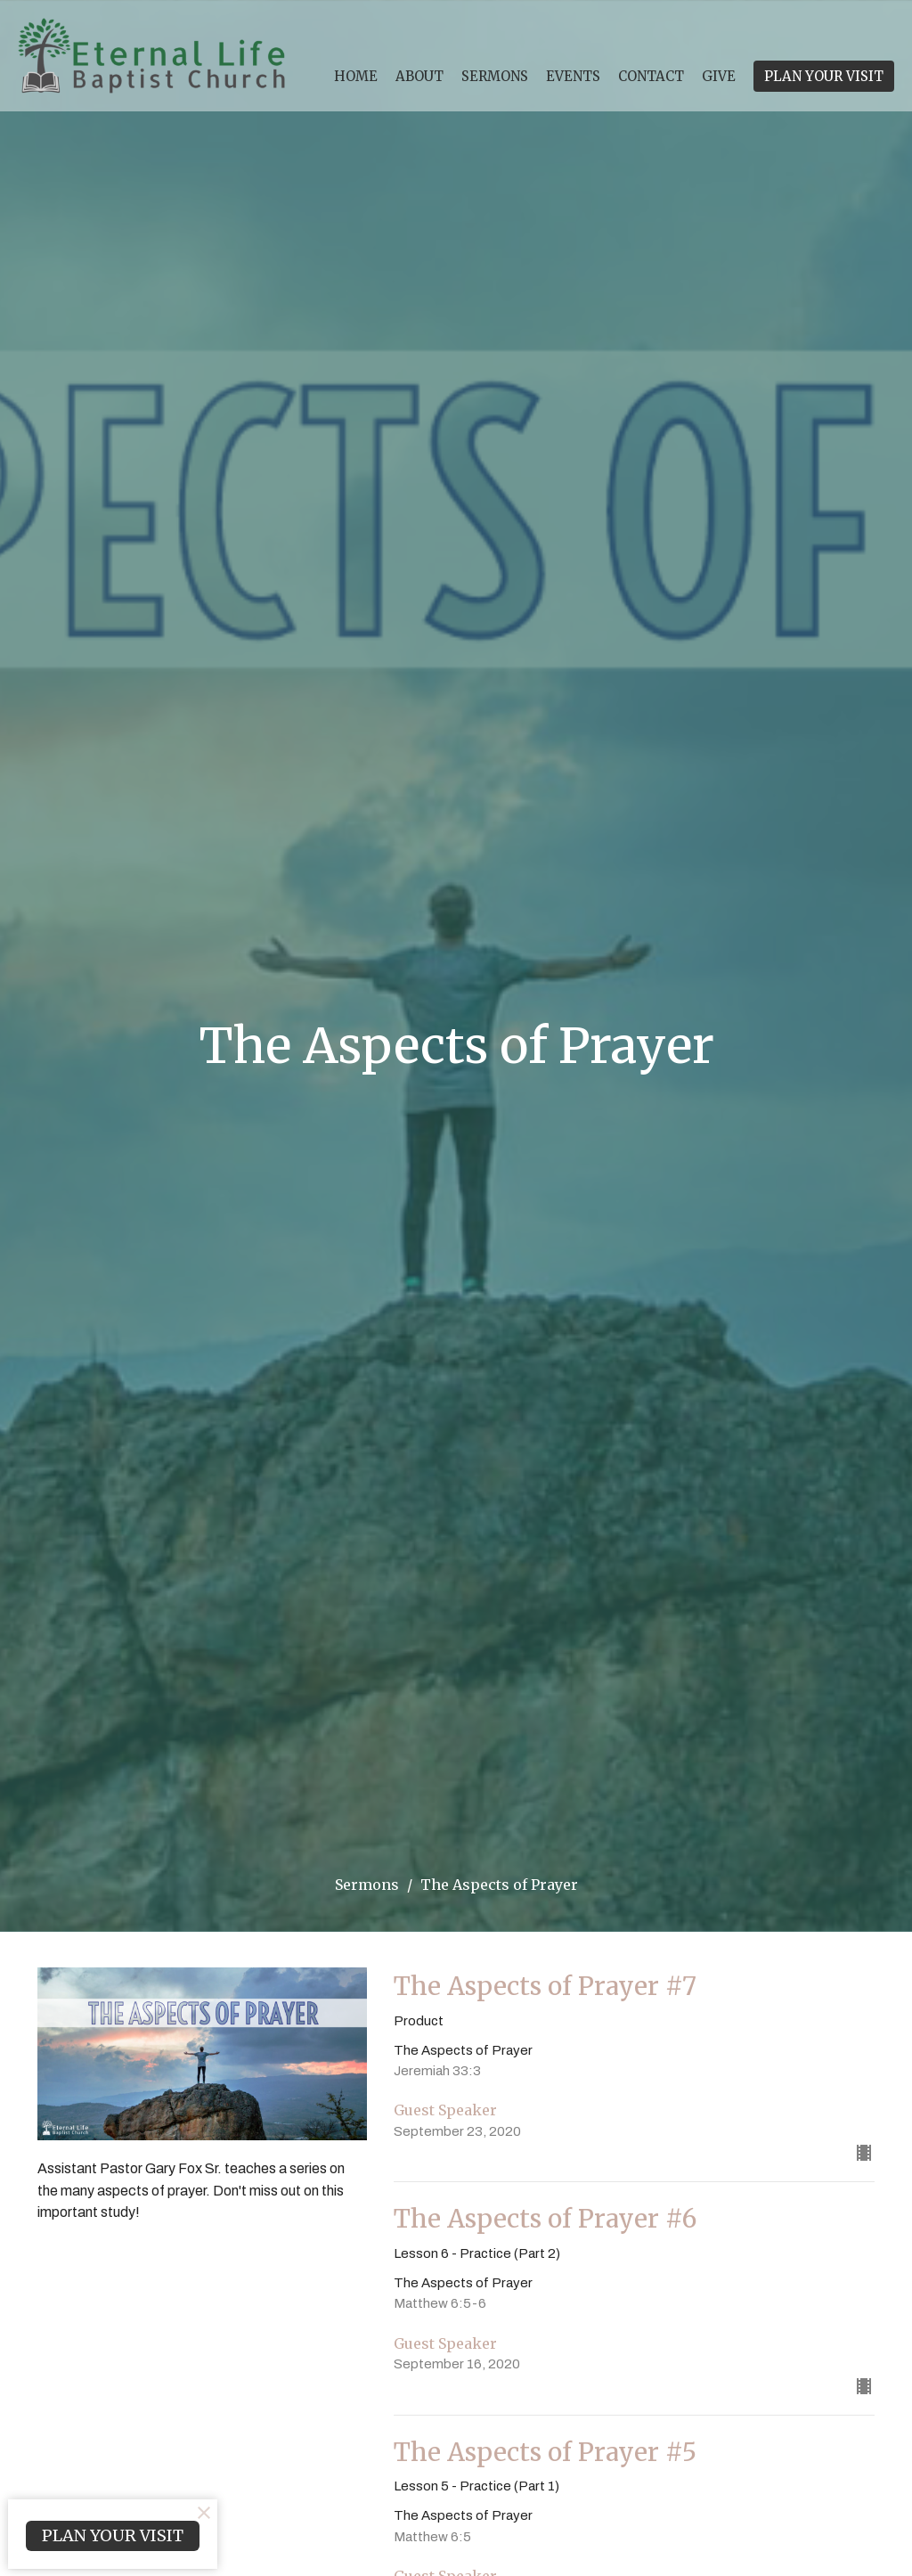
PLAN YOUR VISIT (824, 76)
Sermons (494, 76)
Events (573, 76)
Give (719, 76)
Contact (651, 76)
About (419, 76)
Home (356, 76)
